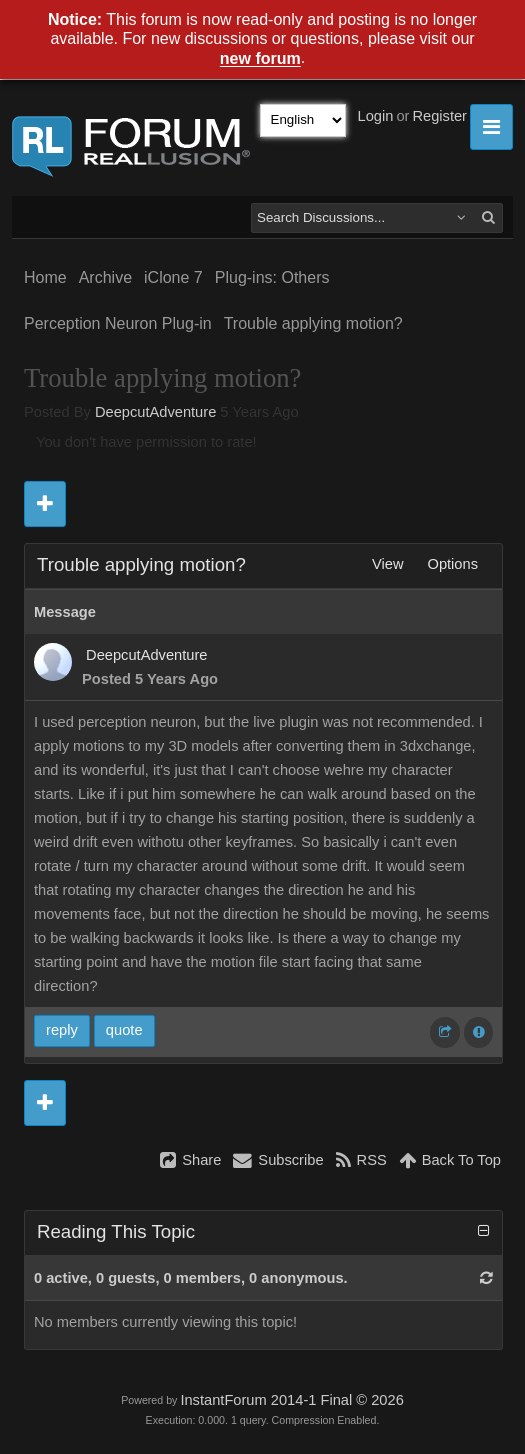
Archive (105, 277)
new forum (260, 59)
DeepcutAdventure (155, 412)
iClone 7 (173, 277)
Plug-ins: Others (272, 277)
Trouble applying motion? (313, 323)
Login (376, 116)
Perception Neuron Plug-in (118, 323)
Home (45, 277)
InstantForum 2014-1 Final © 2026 (291, 1400)
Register (439, 116)
